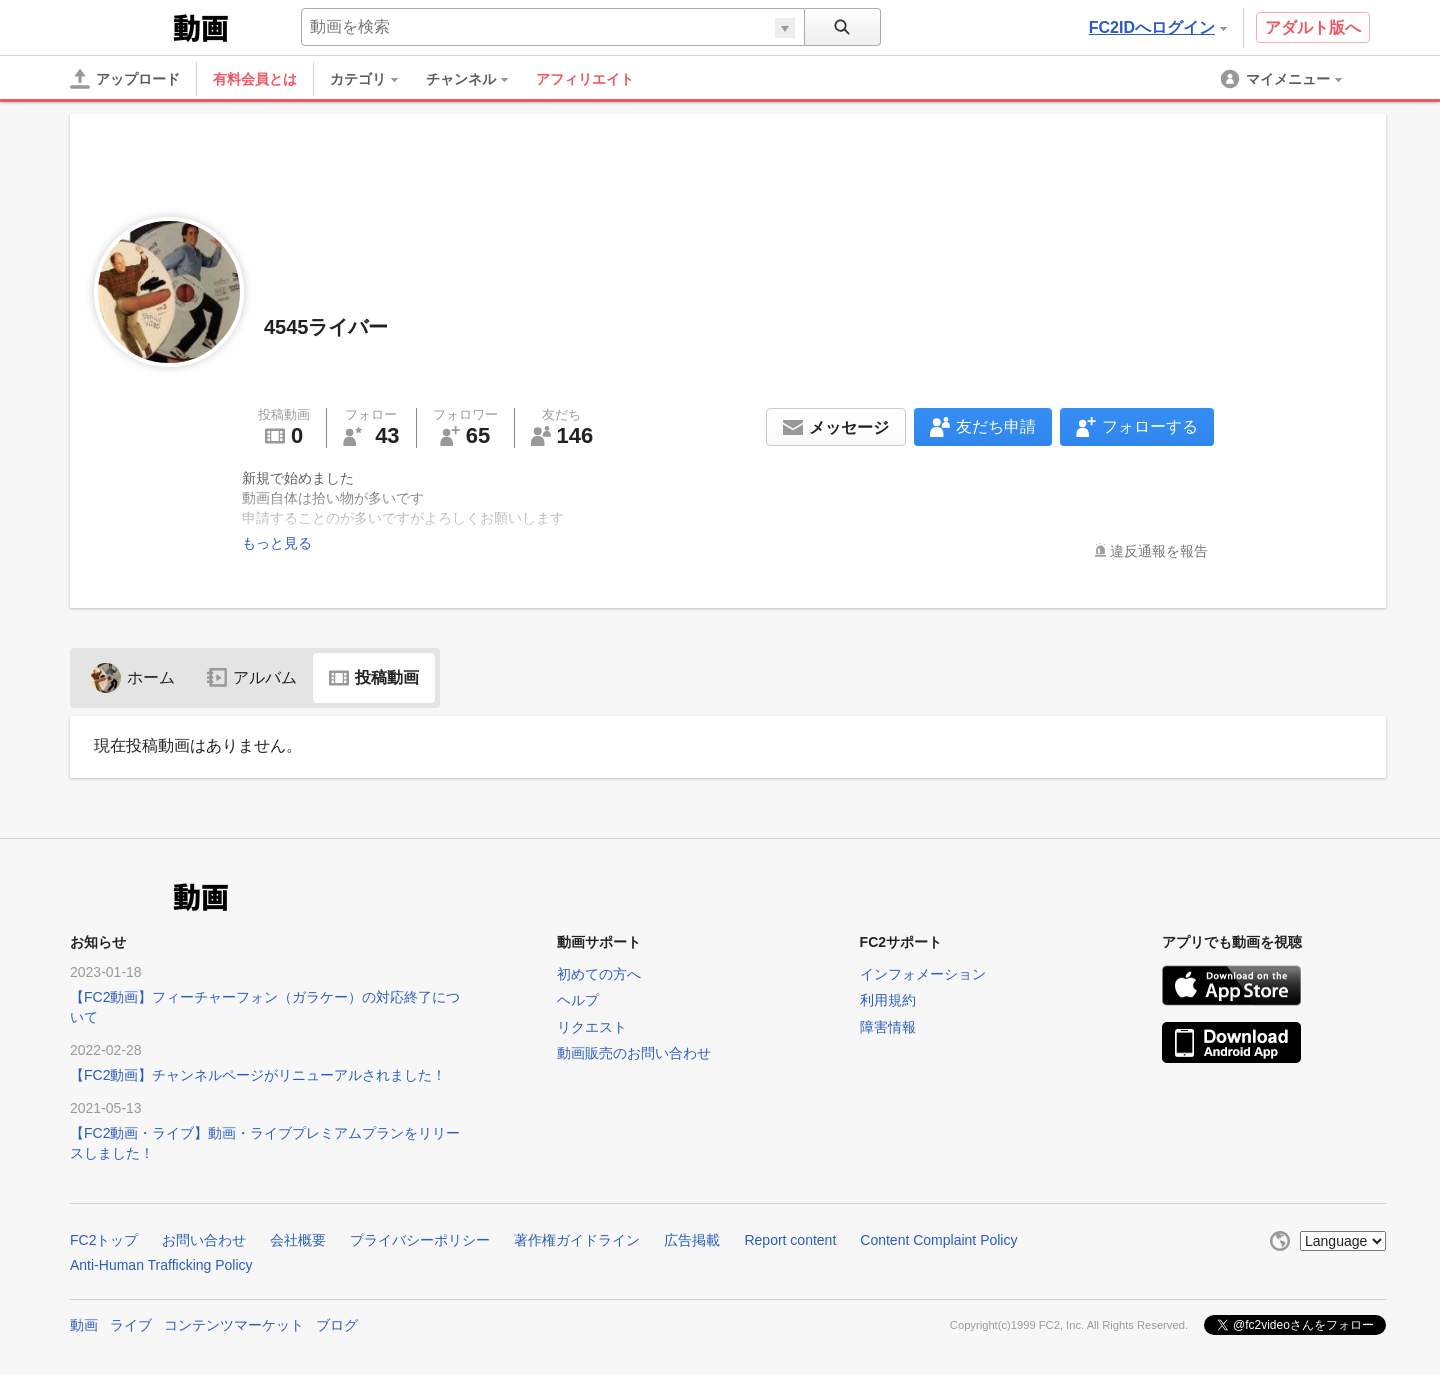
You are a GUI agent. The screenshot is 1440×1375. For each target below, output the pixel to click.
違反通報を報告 (1159, 551)
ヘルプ (578, 1000)
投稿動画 (374, 677)
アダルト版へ (1313, 27)
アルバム (252, 677)
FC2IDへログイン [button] (1158, 27)
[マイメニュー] (1283, 79)
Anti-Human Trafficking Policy (161, 1265)
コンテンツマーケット (234, 1325)
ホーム (133, 677)
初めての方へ (599, 974)
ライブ (131, 1325)
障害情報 (888, 1027)
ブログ (337, 1325)
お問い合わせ (204, 1240)
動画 (84, 1325)
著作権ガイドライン (577, 1240)
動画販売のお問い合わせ (634, 1053)
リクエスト (592, 1027)
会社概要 (298, 1240)
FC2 (119, 26)
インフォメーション (923, 974)
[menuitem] (374, 79)
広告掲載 (692, 1240)
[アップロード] (125, 79)
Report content (790, 1240)
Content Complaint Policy (938, 1240)
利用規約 (888, 1000)
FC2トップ (104, 1240)
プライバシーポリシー (420, 1240)
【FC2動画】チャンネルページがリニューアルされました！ (258, 1075)
